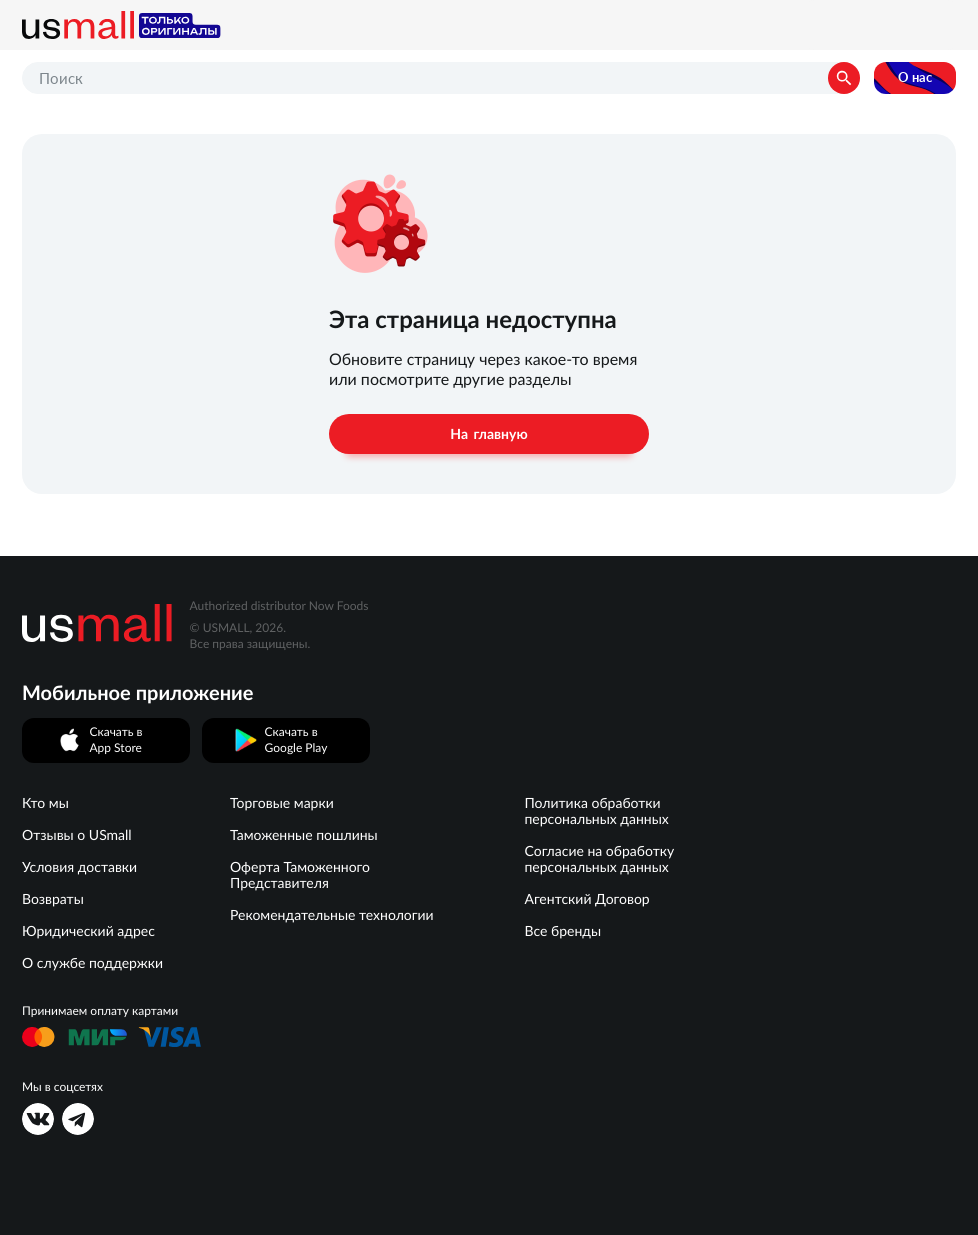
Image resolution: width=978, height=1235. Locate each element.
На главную (488, 434)
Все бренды (562, 931)
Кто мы (45, 803)
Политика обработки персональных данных (596, 811)
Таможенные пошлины (304, 835)
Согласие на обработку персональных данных (599, 859)
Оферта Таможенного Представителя (300, 875)
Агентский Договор (586, 899)
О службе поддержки (92, 963)
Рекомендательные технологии (332, 915)
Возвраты (53, 899)
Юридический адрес (88, 931)
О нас (915, 77)
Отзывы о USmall (77, 835)
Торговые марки (282, 803)
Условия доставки (79, 867)
